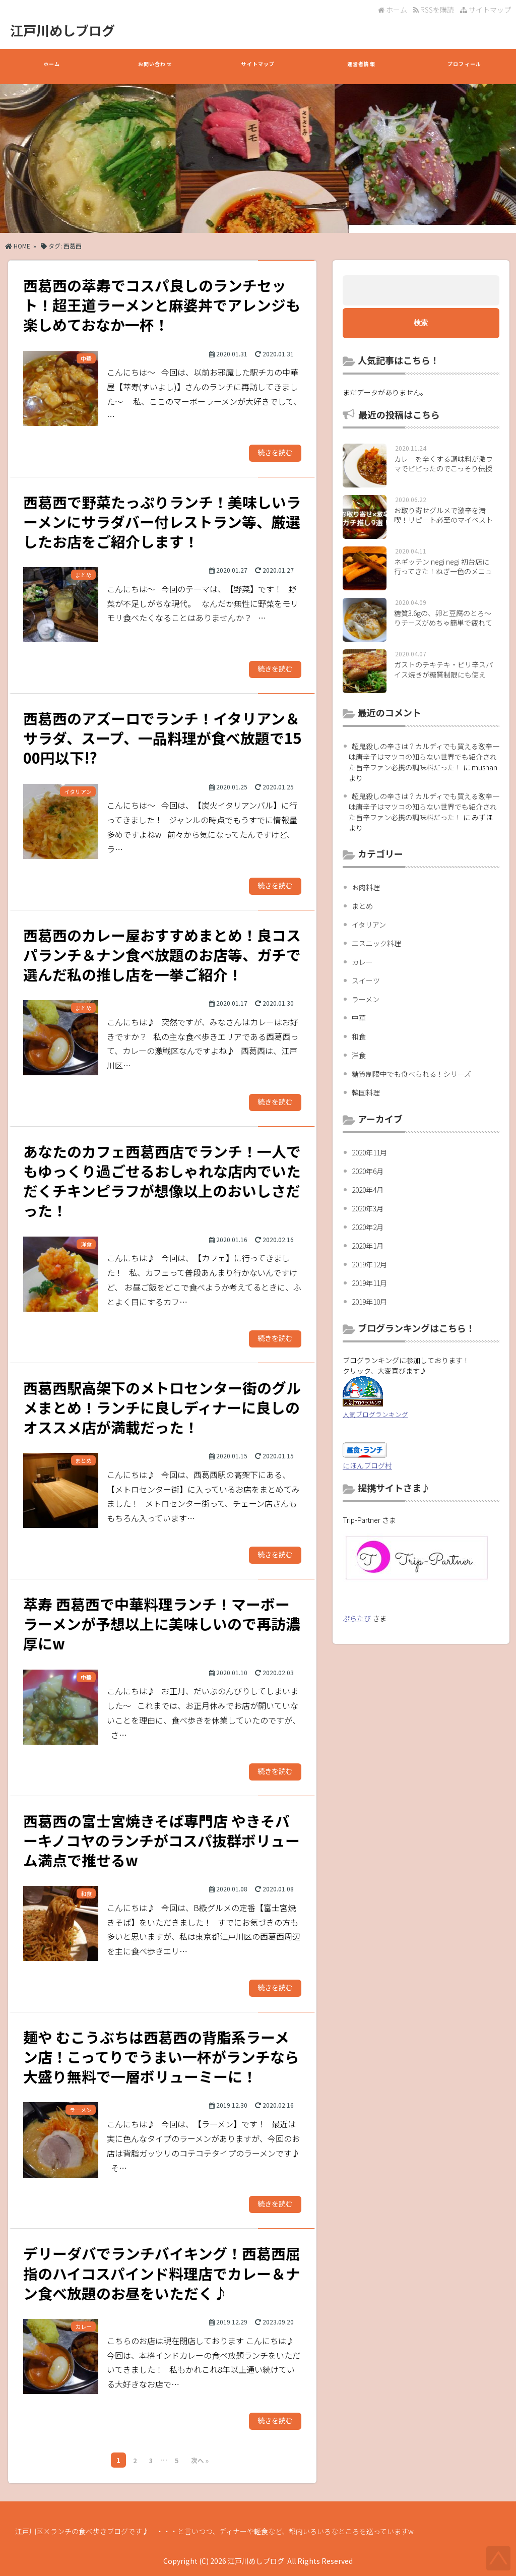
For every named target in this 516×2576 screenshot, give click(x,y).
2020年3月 (367, 1208)
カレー (362, 962)
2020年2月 (367, 1227)
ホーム (392, 10)
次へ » (200, 2460)
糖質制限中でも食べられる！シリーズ (411, 1074)
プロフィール (464, 69)
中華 (359, 1018)
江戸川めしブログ (62, 30)
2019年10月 (369, 1302)
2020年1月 (367, 1246)
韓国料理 (366, 1092)
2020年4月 (367, 1190)
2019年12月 (369, 1264)
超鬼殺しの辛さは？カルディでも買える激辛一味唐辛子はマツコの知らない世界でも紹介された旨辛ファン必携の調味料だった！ (424, 756)
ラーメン (365, 999)
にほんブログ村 (367, 1465)
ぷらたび (357, 1618)
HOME (17, 245)
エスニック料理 (376, 943)
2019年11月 (369, 1283)
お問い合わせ (154, 69)
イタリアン (369, 924)
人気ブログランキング (375, 1414)
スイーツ (366, 980)
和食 (359, 1036)
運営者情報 (361, 69)
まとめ (362, 906)
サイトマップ (485, 10)
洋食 (359, 1055)
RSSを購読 (435, 10)
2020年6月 (367, 1171)
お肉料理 (366, 887)
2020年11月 (369, 1152)
